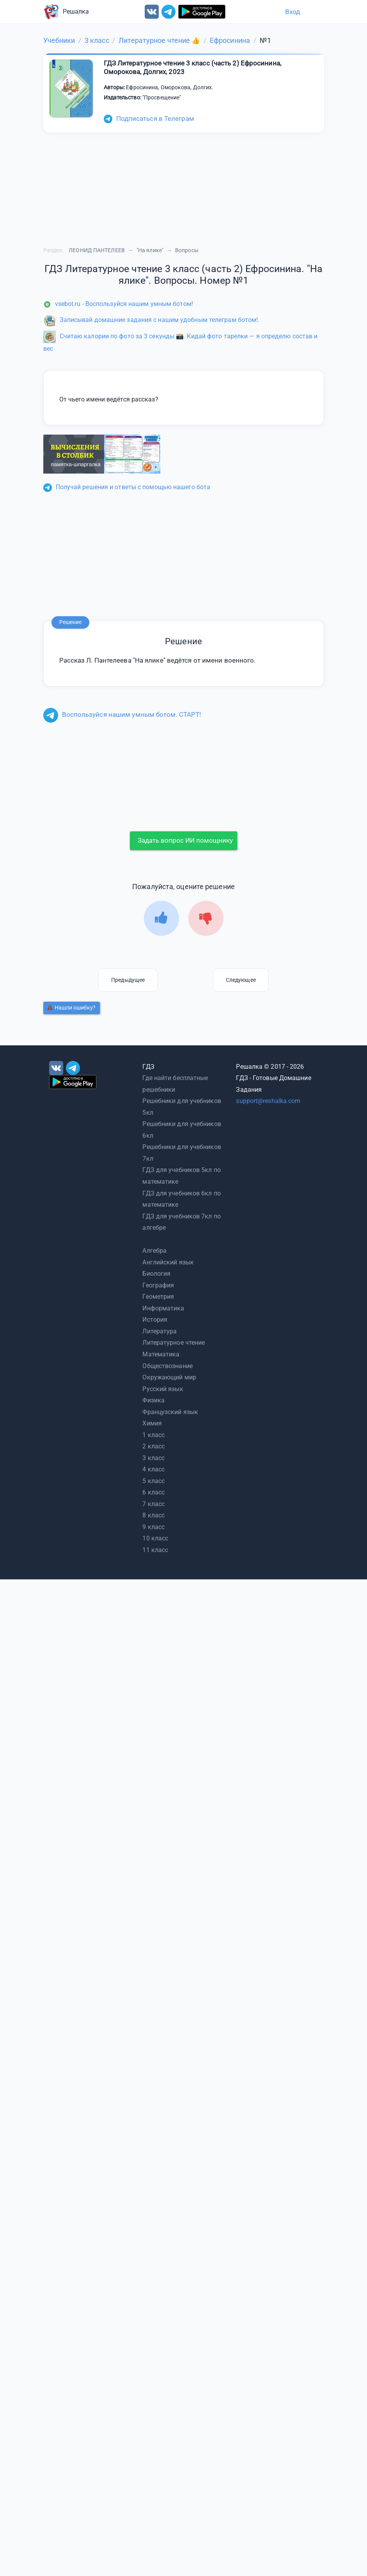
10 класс (155, 1538)
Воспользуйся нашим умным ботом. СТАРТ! (122, 714)
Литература (159, 1331)
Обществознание (167, 1366)
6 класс (153, 1492)
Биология (156, 1273)
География (158, 1285)
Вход (292, 12)
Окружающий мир (169, 1377)
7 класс (153, 1504)
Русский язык (162, 1389)
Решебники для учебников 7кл (181, 1152)
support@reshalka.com (268, 1101)
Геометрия (158, 1296)
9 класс (153, 1527)
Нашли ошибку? (71, 1007)
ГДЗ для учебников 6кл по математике (181, 1199)
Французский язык (170, 1412)
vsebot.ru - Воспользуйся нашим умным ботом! (118, 304)
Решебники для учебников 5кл (181, 1106)
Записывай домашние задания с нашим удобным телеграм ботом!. (151, 320)
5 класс (153, 1481)
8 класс (153, 1515)
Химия (152, 1423)
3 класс (153, 1458)
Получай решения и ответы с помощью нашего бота (127, 487)
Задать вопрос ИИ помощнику (185, 840)
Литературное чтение (173, 1342)
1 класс (153, 1435)
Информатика (163, 1308)
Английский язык (168, 1262)
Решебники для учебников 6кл (181, 1129)
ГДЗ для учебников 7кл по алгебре (181, 1222)
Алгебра (154, 1250)
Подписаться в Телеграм (149, 118)
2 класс (153, 1446)
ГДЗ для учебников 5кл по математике (181, 1175)
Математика (160, 1354)
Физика (153, 1400)
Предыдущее (128, 980)
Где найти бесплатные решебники (175, 1083)
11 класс (155, 1550)
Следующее (241, 980)
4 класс (153, 1469)
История (154, 1319)
